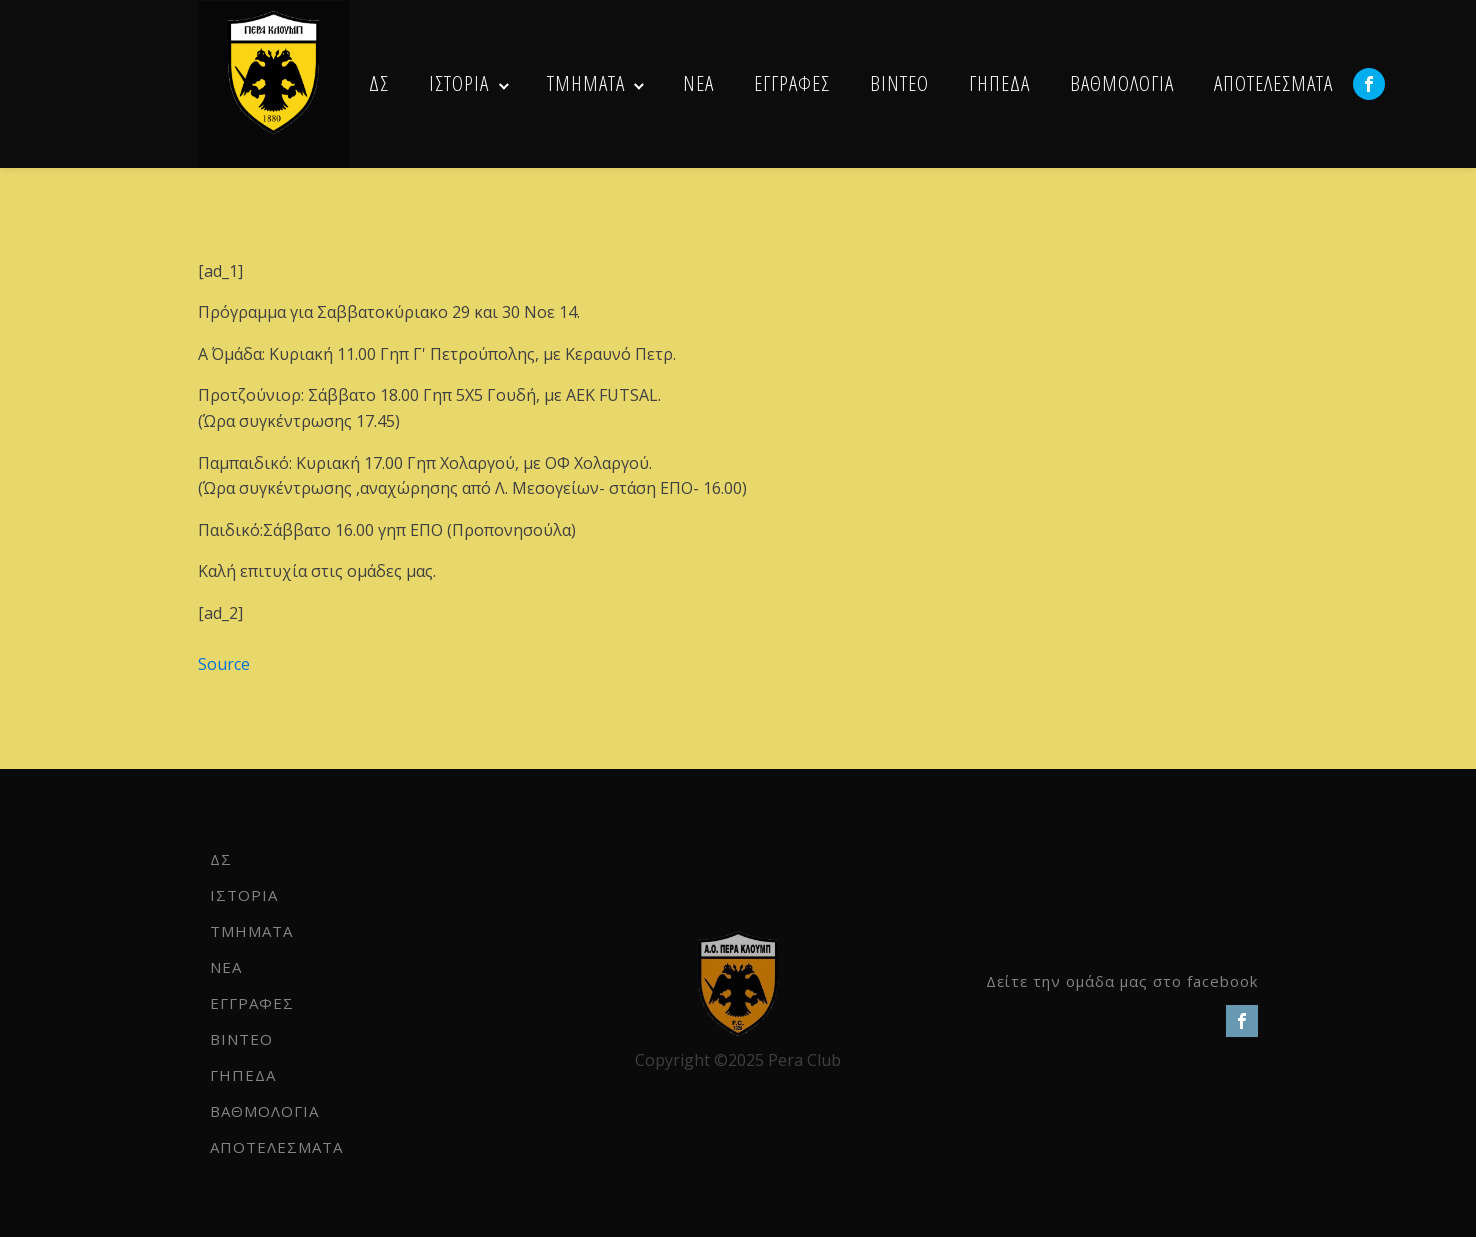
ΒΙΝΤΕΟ (899, 83)
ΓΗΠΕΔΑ (999, 83)
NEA (698, 83)
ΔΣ (379, 83)
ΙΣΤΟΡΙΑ (459, 83)
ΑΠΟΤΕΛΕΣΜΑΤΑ (1273, 83)
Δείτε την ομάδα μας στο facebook (1122, 981)
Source (224, 664)
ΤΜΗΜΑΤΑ (586, 83)
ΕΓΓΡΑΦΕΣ (792, 83)
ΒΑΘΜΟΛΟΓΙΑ (1122, 83)
